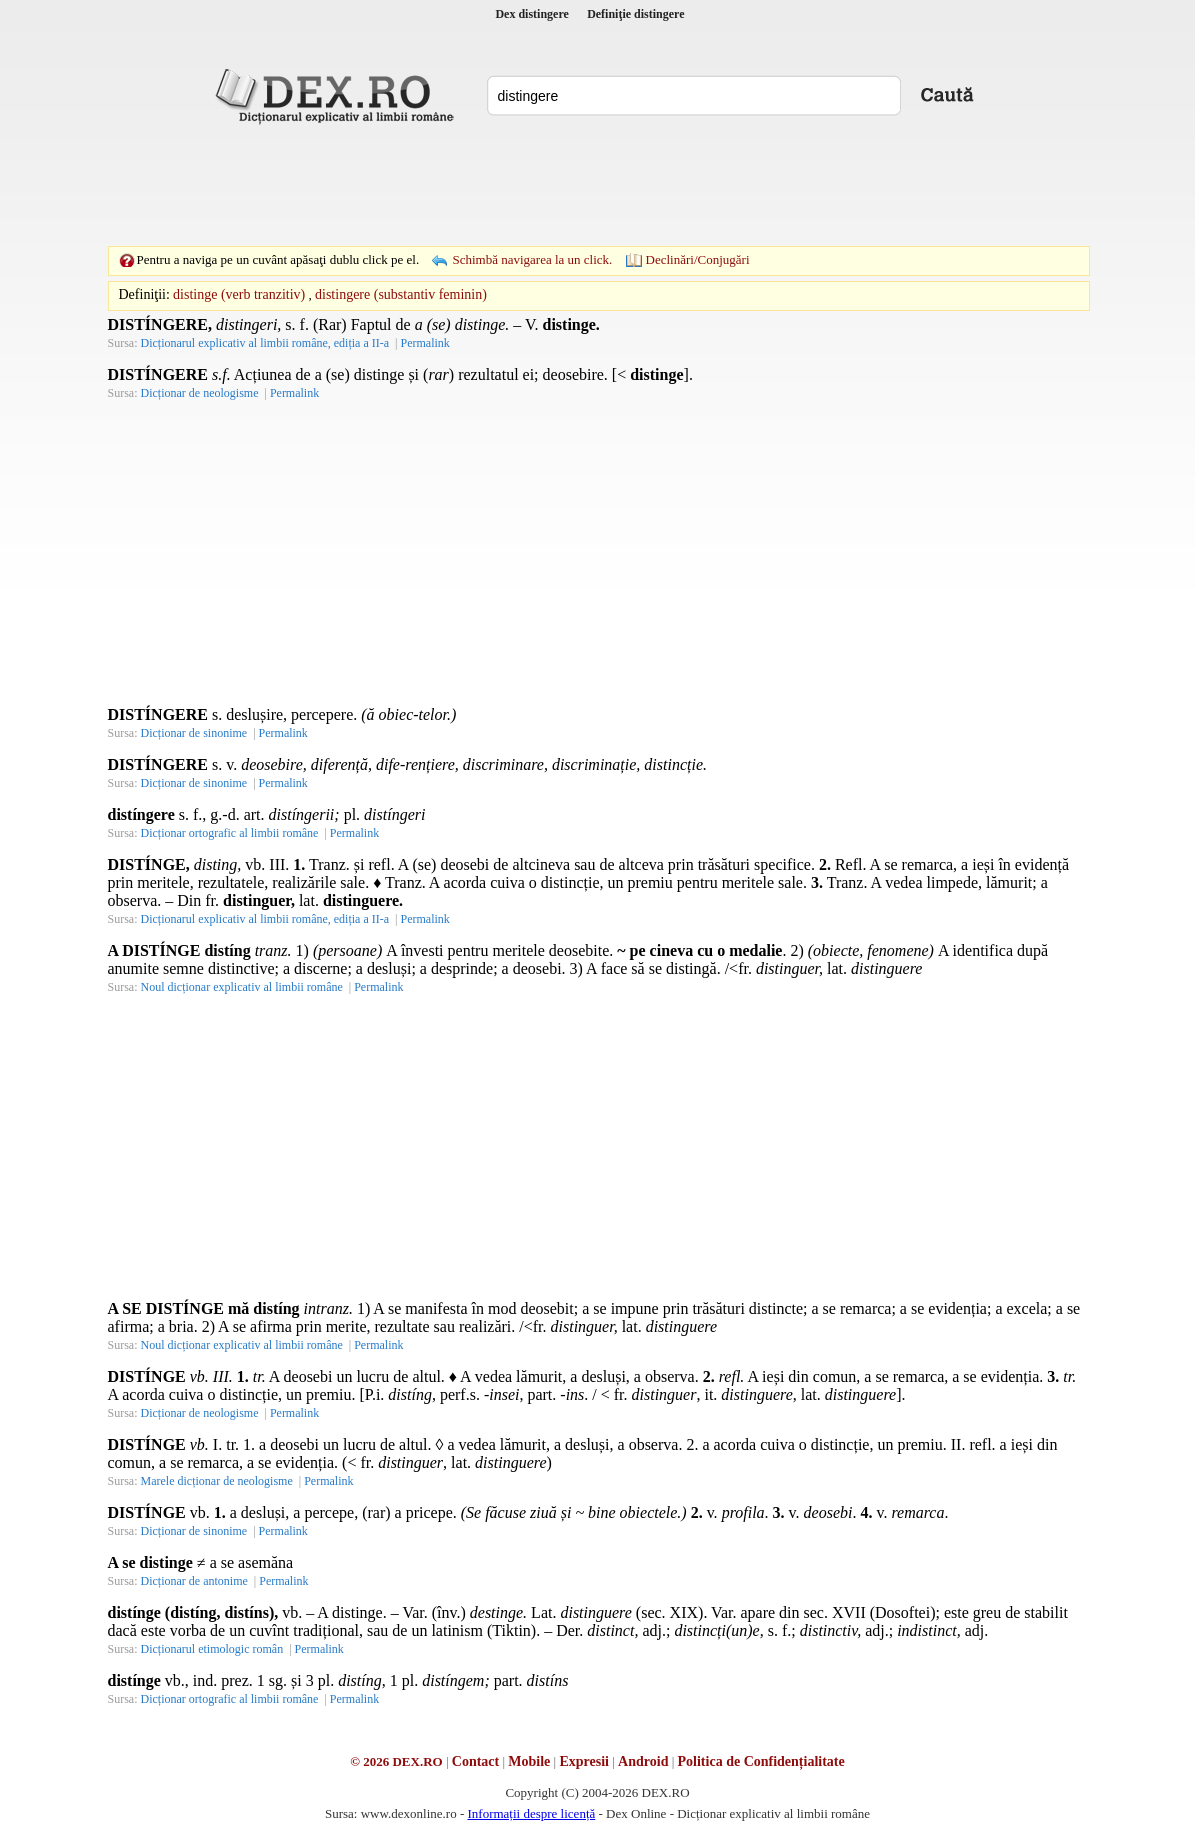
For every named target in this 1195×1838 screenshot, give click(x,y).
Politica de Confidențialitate (761, 1761)
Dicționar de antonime (194, 1581)
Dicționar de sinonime (194, 733)
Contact (475, 1761)
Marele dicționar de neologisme (217, 1481)
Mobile (529, 1761)
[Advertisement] (598, 185)
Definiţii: (144, 294)
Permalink (424, 343)
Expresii (584, 1761)
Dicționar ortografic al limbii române (230, 833)
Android (643, 1761)
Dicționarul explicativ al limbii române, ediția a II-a (265, 343)
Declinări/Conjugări (698, 259)
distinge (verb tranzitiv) (239, 294)
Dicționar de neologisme (200, 393)
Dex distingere (531, 14)
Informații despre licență (531, 1813)
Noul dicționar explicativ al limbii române (242, 987)
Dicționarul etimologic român (212, 1649)
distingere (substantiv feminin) (401, 294)
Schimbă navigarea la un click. (532, 259)
